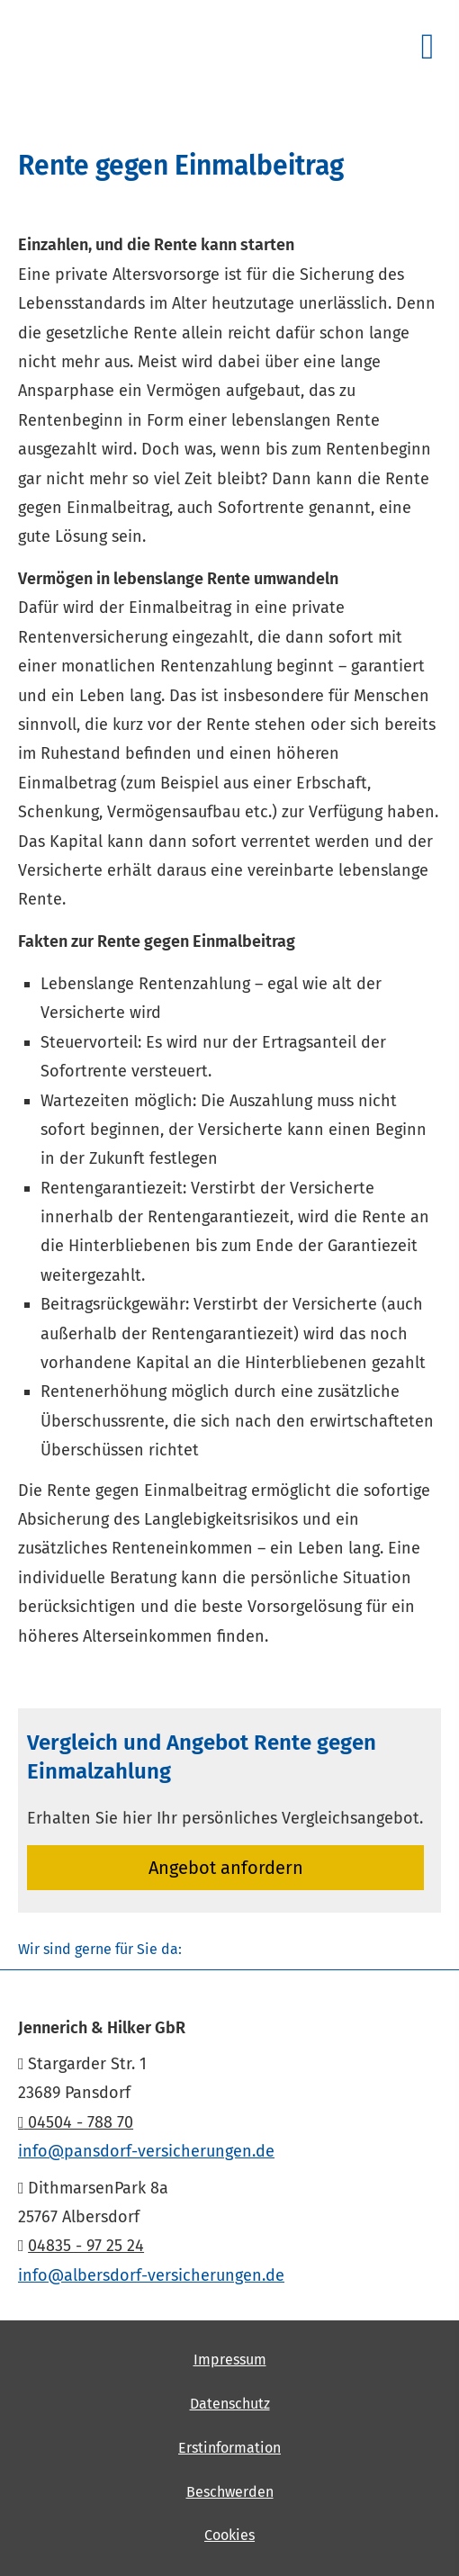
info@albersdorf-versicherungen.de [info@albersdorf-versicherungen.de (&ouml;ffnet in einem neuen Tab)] (151, 2275)
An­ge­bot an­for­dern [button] (225, 1867)
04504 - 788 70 (75, 2122)
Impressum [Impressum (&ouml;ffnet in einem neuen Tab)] (230, 2359)
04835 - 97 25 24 (86, 2246)
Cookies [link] (229, 2535)
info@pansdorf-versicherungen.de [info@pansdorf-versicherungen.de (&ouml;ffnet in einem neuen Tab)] (146, 2151)
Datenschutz (230, 2403)
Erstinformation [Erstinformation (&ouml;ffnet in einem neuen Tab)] (229, 2447)
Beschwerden (230, 2491)
